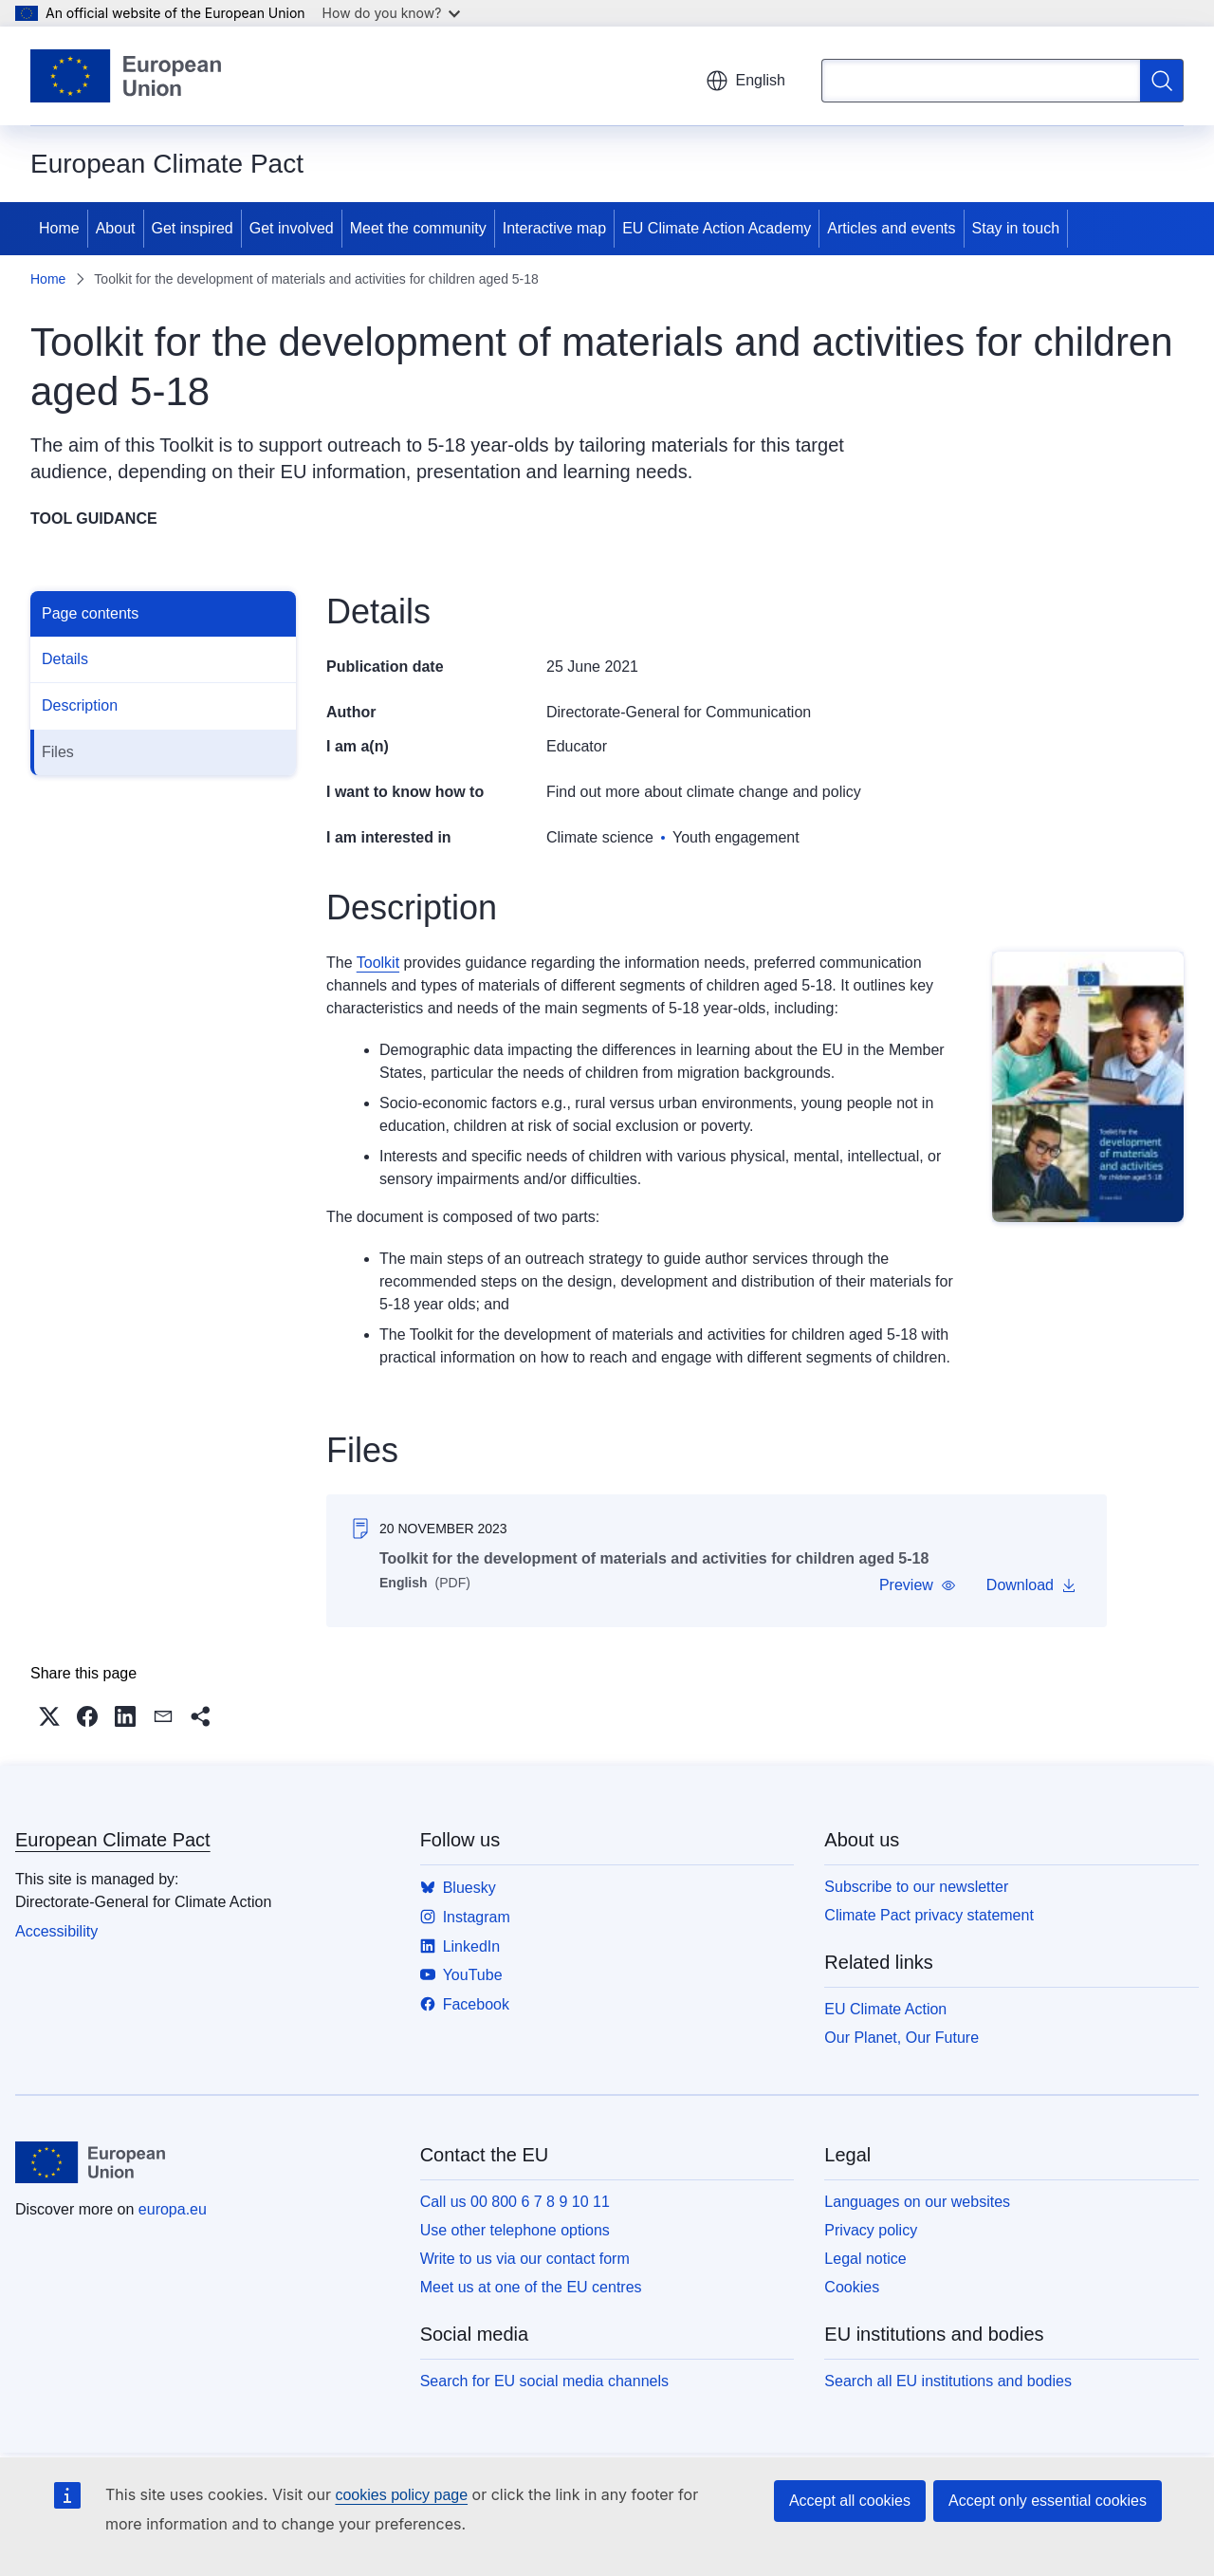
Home (59, 228)
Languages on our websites (917, 2202)
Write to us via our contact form (525, 2259)
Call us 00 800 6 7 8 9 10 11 (515, 2202)
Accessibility (56, 1931)
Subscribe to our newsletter (916, 1887)
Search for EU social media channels (544, 2381)
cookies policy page (401, 2495)
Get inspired (192, 228)
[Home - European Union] (125, 75)
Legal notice (865, 2259)
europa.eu (172, 2209)
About (116, 228)
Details (65, 659)
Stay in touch (1016, 228)
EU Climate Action (885, 2009)
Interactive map (554, 228)
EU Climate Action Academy (716, 228)
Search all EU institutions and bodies (948, 2381)
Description (80, 705)
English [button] (745, 80)
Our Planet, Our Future (901, 2037)
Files (58, 752)
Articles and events (891, 228)
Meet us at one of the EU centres (531, 2287)
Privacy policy (870, 2230)
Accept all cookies (849, 2501)
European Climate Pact (113, 1839)
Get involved (291, 228)
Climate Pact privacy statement (929, 1915)
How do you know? (391, 13)
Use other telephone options (515, 2230)
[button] (917, 1585)
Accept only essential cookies (1047, 2501)
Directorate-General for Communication (678, 712)
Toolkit (378, 962)
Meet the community (418, 228)
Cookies (851, 2287)
